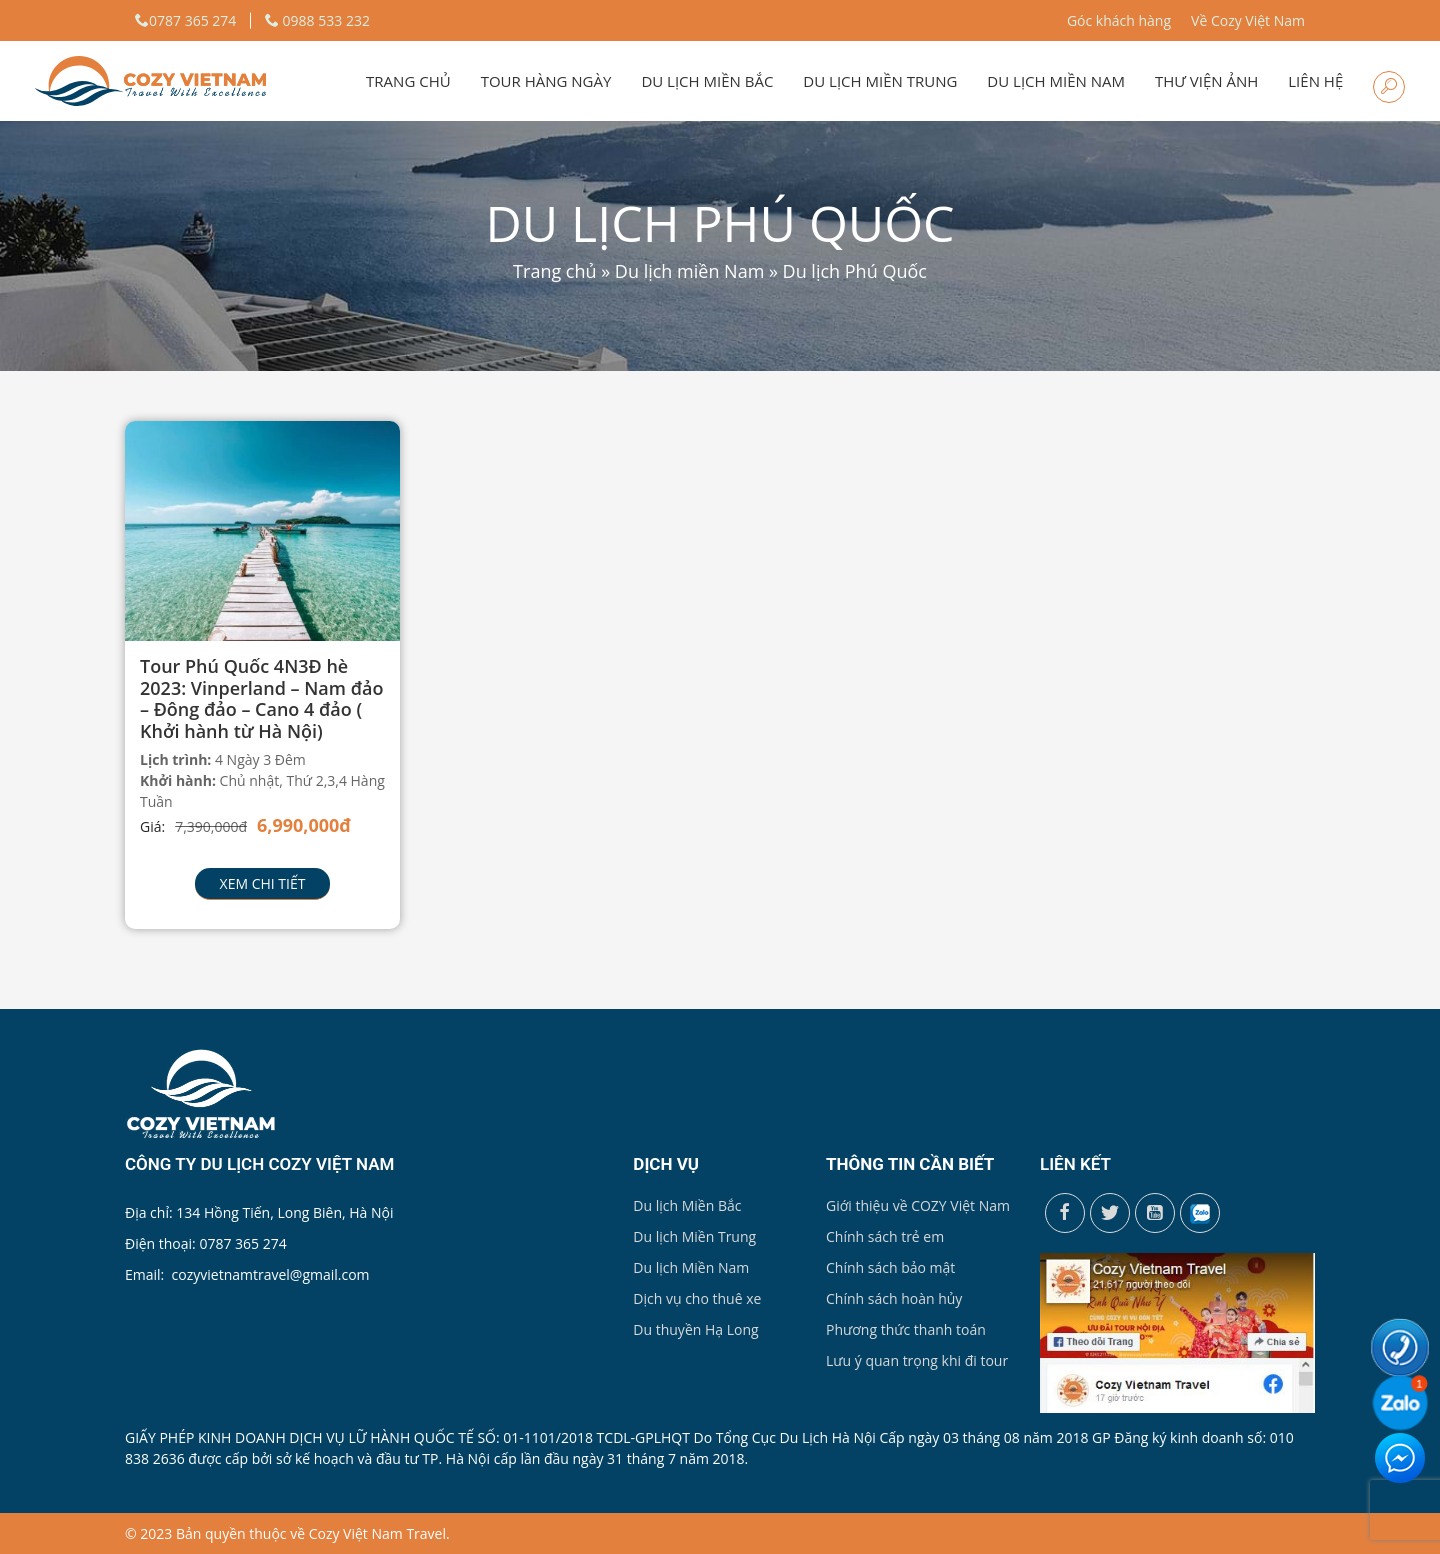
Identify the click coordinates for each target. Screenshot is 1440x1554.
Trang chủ (408, 81)
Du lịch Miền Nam (691, 1267)
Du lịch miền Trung (880, 81)
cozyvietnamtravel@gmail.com (271, 1274)
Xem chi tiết (263, 883)
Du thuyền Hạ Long (695, 1329)
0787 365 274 (185, 20)
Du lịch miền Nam (1056, 81)
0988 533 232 (317, 20)
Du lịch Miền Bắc (687, 1205)
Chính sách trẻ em (885, 1236)
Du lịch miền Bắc (707, 81)
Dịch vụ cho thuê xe (697, 1298)
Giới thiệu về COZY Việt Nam (918, 1205)
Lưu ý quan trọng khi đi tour (917, 1360)
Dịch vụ (666, 1164)
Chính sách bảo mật (890, 1267)
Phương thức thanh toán (906, 1329)
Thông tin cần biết (910, 1164)
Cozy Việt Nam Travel (377, 1533)
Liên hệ (1315, 81)
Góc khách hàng (1119, 20)
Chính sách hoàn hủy (894, 1298)
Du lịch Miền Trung (694, 1236)
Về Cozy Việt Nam (1248, 20)
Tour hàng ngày (546, 81)
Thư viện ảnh (1206, 81)
